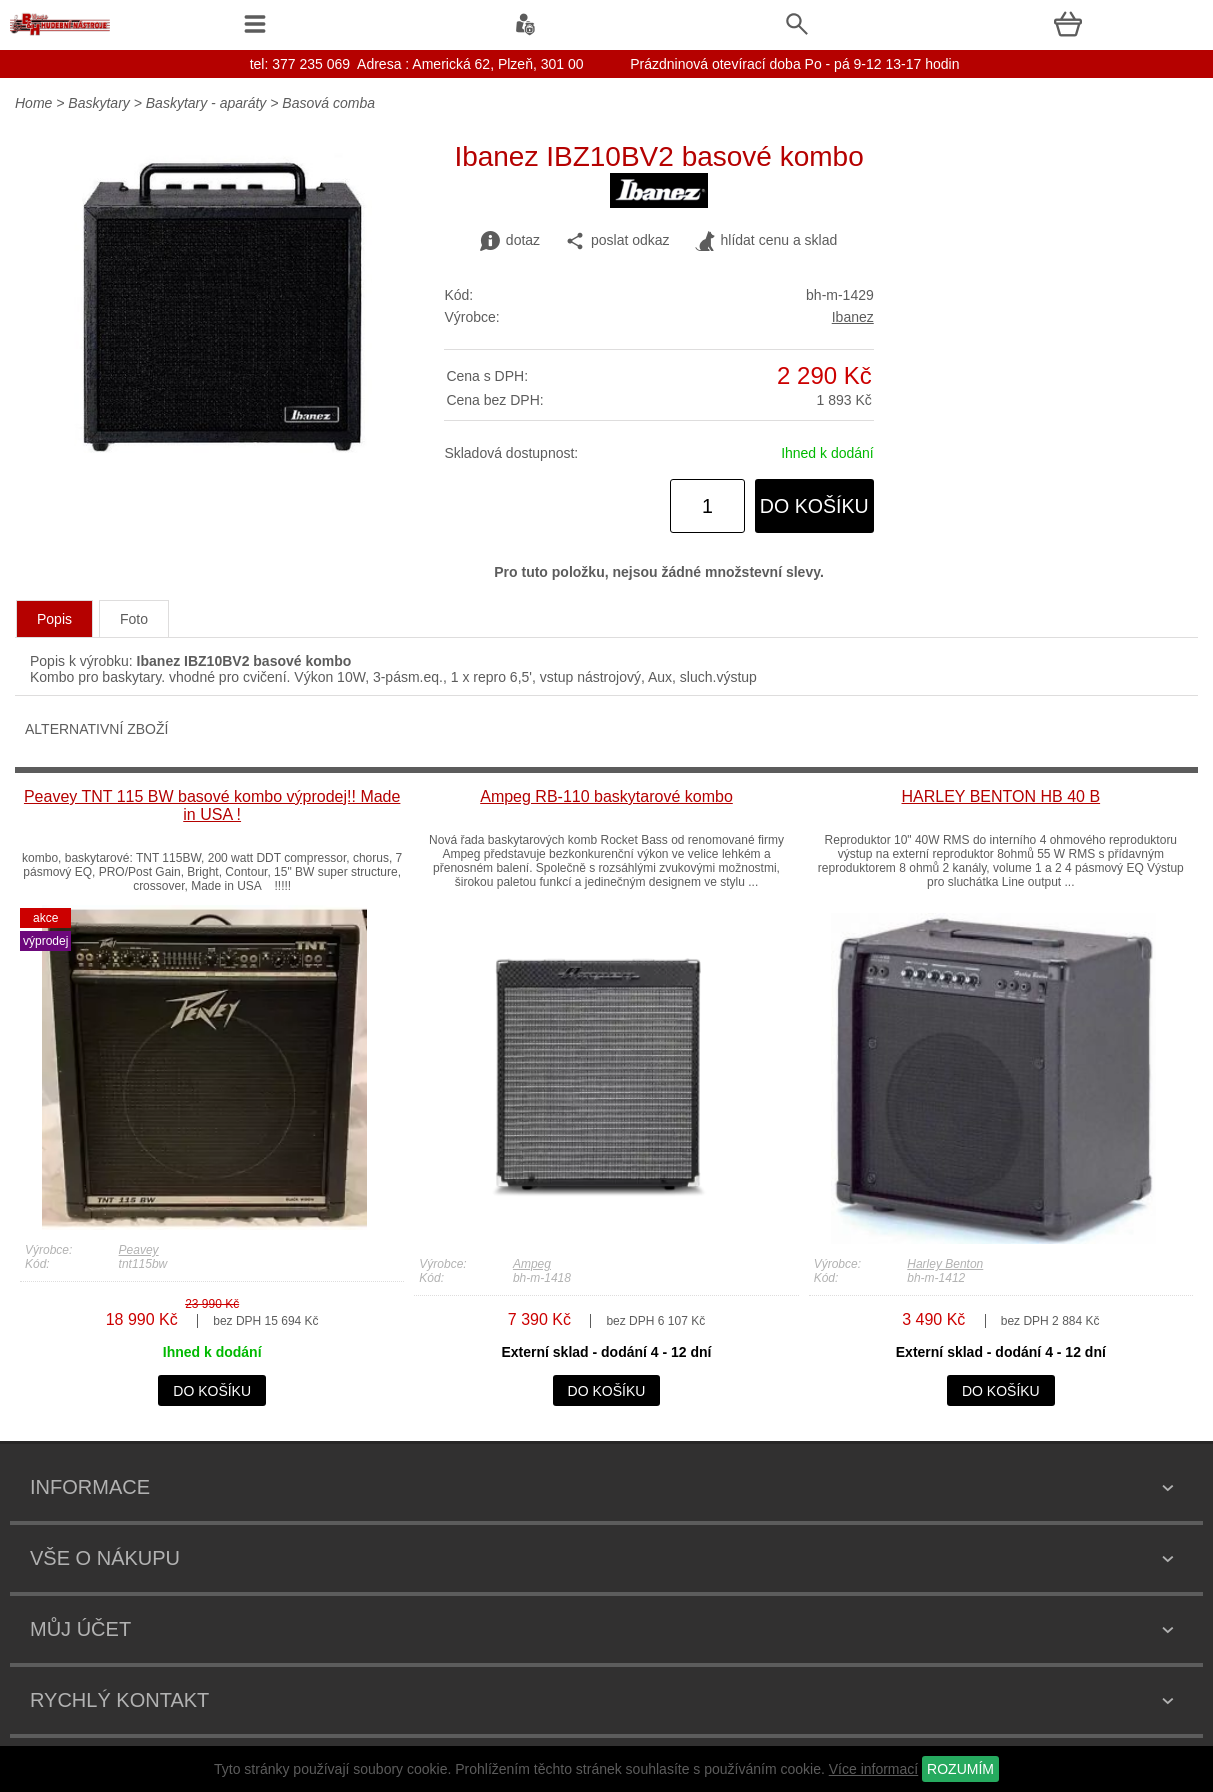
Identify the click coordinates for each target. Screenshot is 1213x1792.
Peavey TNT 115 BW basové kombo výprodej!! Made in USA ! (212, 805)
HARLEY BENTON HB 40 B (1001, 796)
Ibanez (853, 317)
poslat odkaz (617, 241)
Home (33, 103)
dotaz (510, 241)
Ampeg (532, 1264)
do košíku (814, 506)
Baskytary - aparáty (206, 103)
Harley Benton (945, 1264)
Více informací (873, 1769)
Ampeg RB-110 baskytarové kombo (606, 796)
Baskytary (98, 103)
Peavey (139, 1250)
